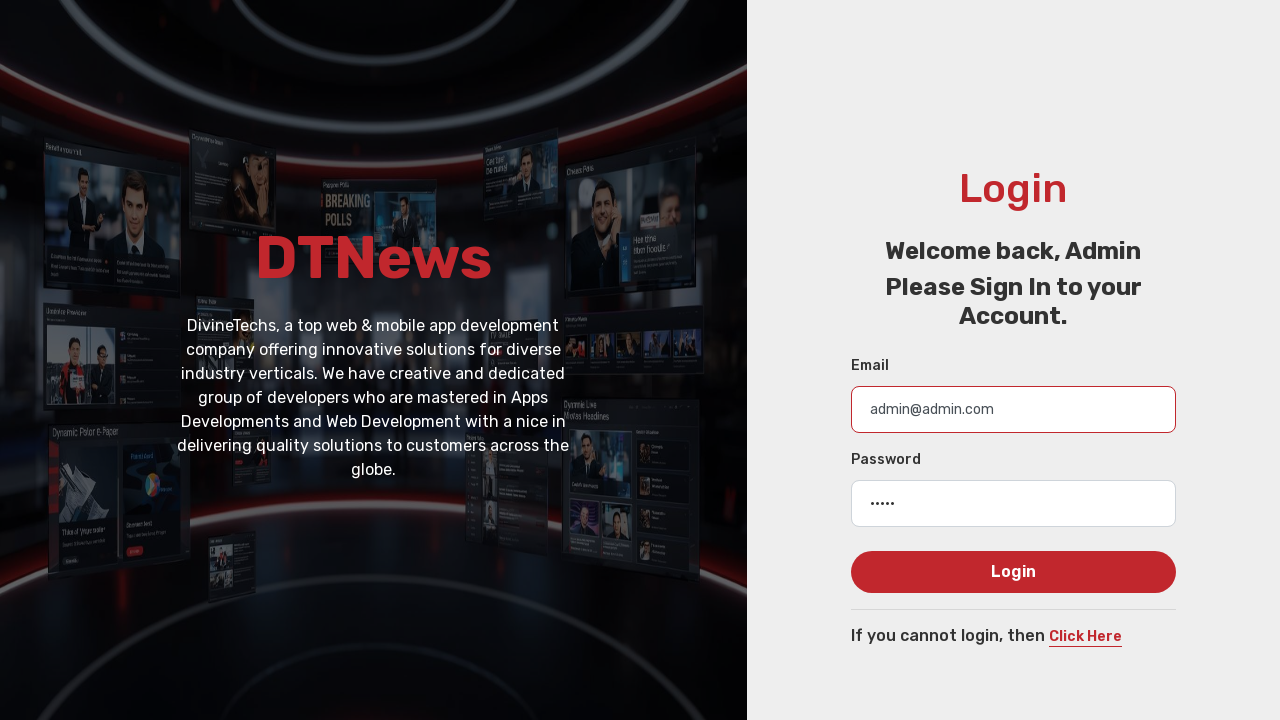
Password (886, 459)
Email (870, 365)
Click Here (1085, 637)
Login (1013, 571)
